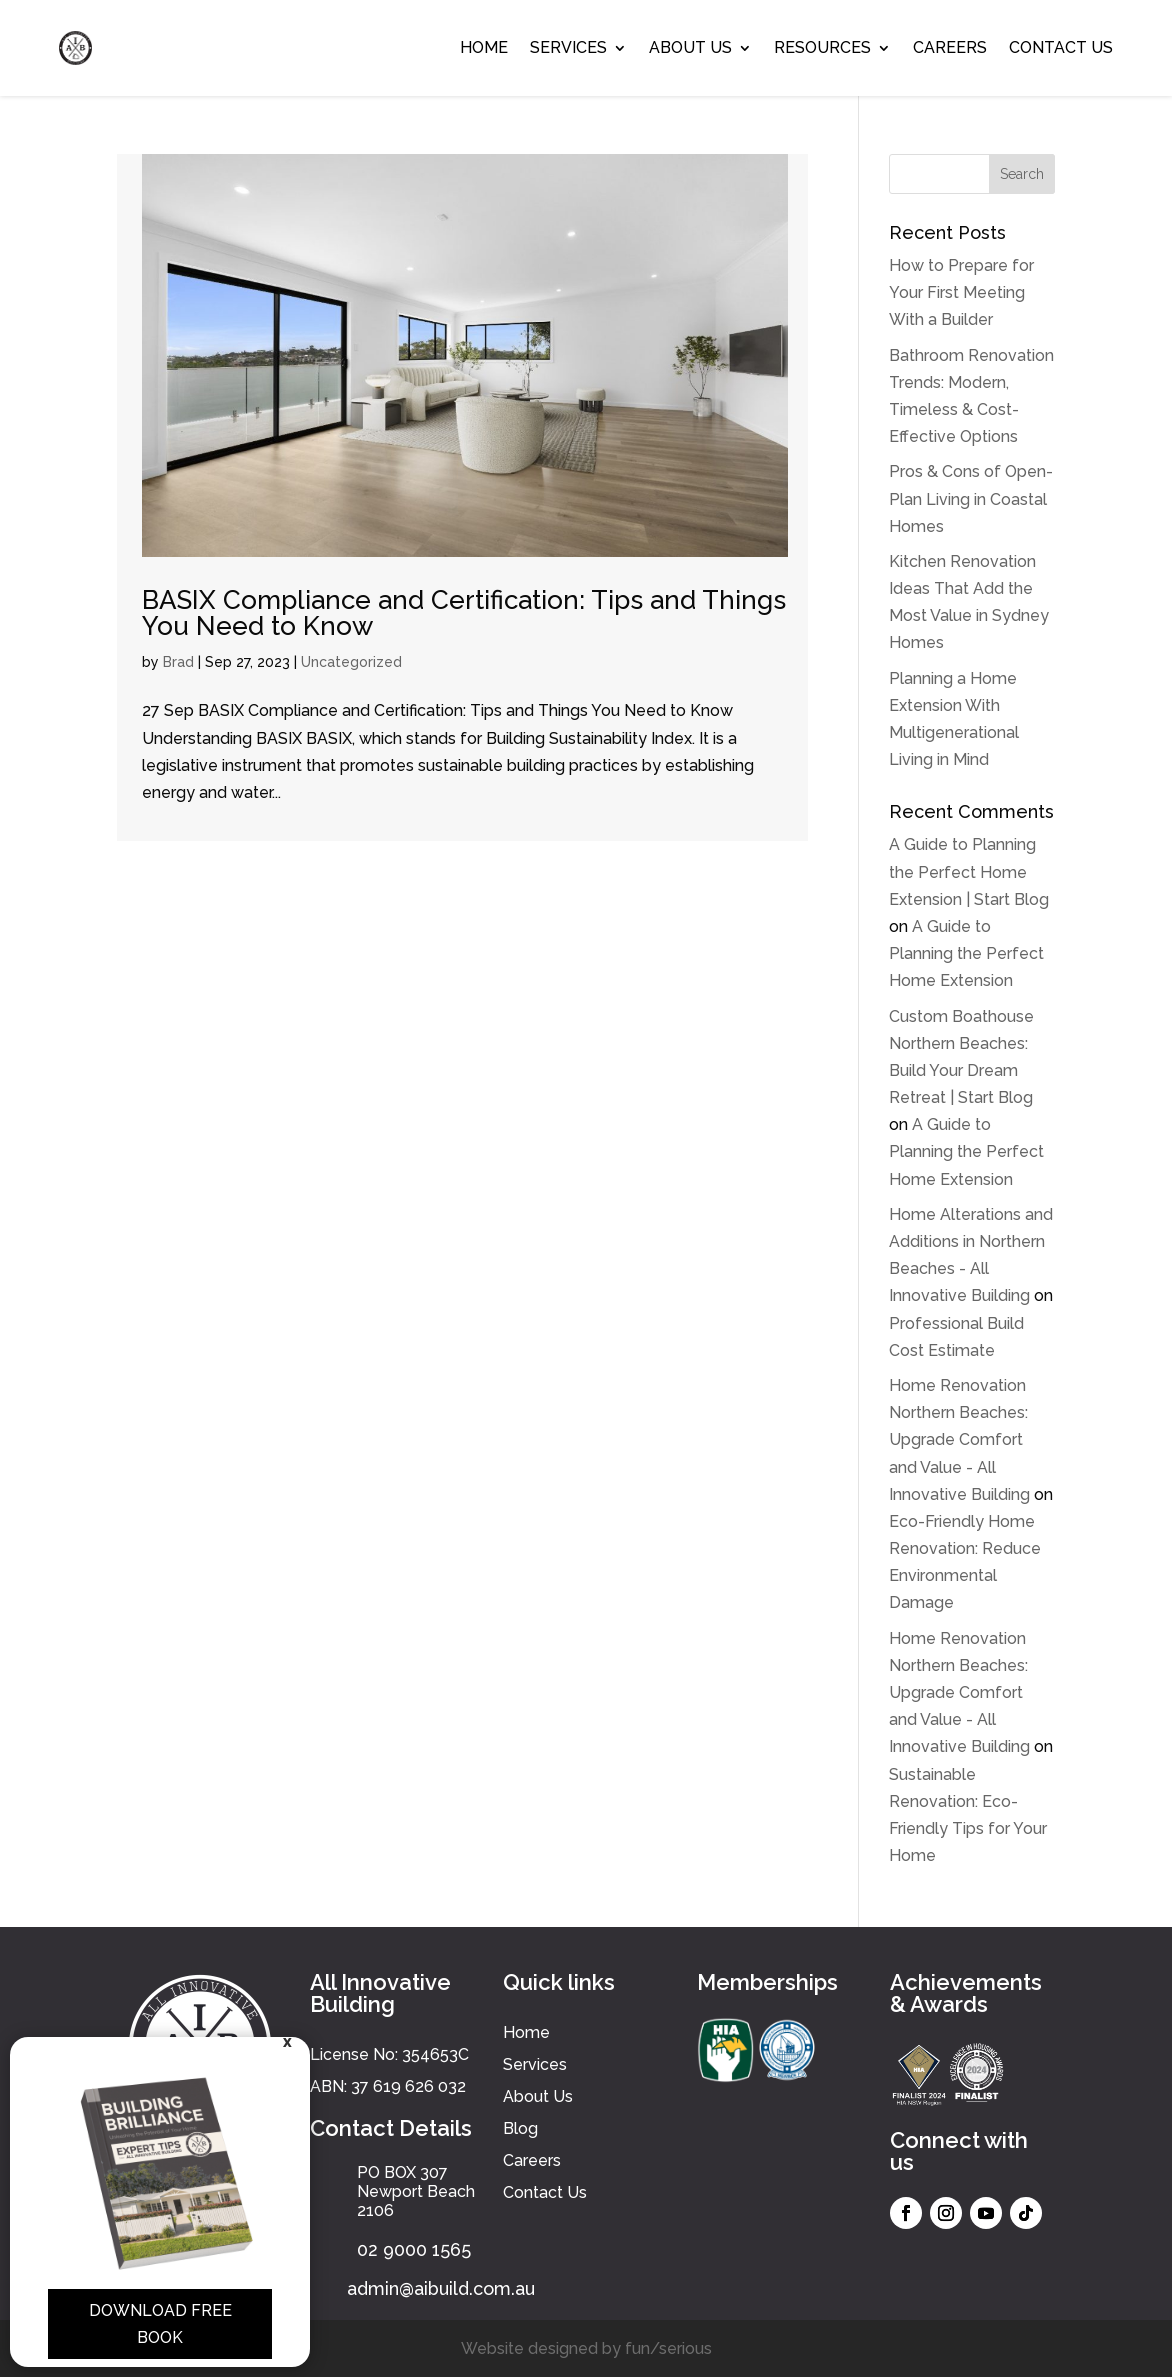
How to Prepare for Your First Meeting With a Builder (961, 292)
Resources (822, 47)
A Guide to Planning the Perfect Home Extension (966, 953)
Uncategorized (351, 662)
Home (484, 47)
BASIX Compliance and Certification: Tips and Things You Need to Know (464, 613)
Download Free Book (160, 2324)
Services (568, 47)
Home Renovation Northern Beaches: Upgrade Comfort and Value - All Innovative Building (959, 1440)
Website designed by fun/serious (586, 2348)
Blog (520, 2128)
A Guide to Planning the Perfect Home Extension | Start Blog (969, 871)
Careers (950, 47)
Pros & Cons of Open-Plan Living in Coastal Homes (971, 498)
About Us (690, 47)
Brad (178, 662)
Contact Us (1061, 47)
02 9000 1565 (414, 2249)
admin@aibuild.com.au (441, 2288)
